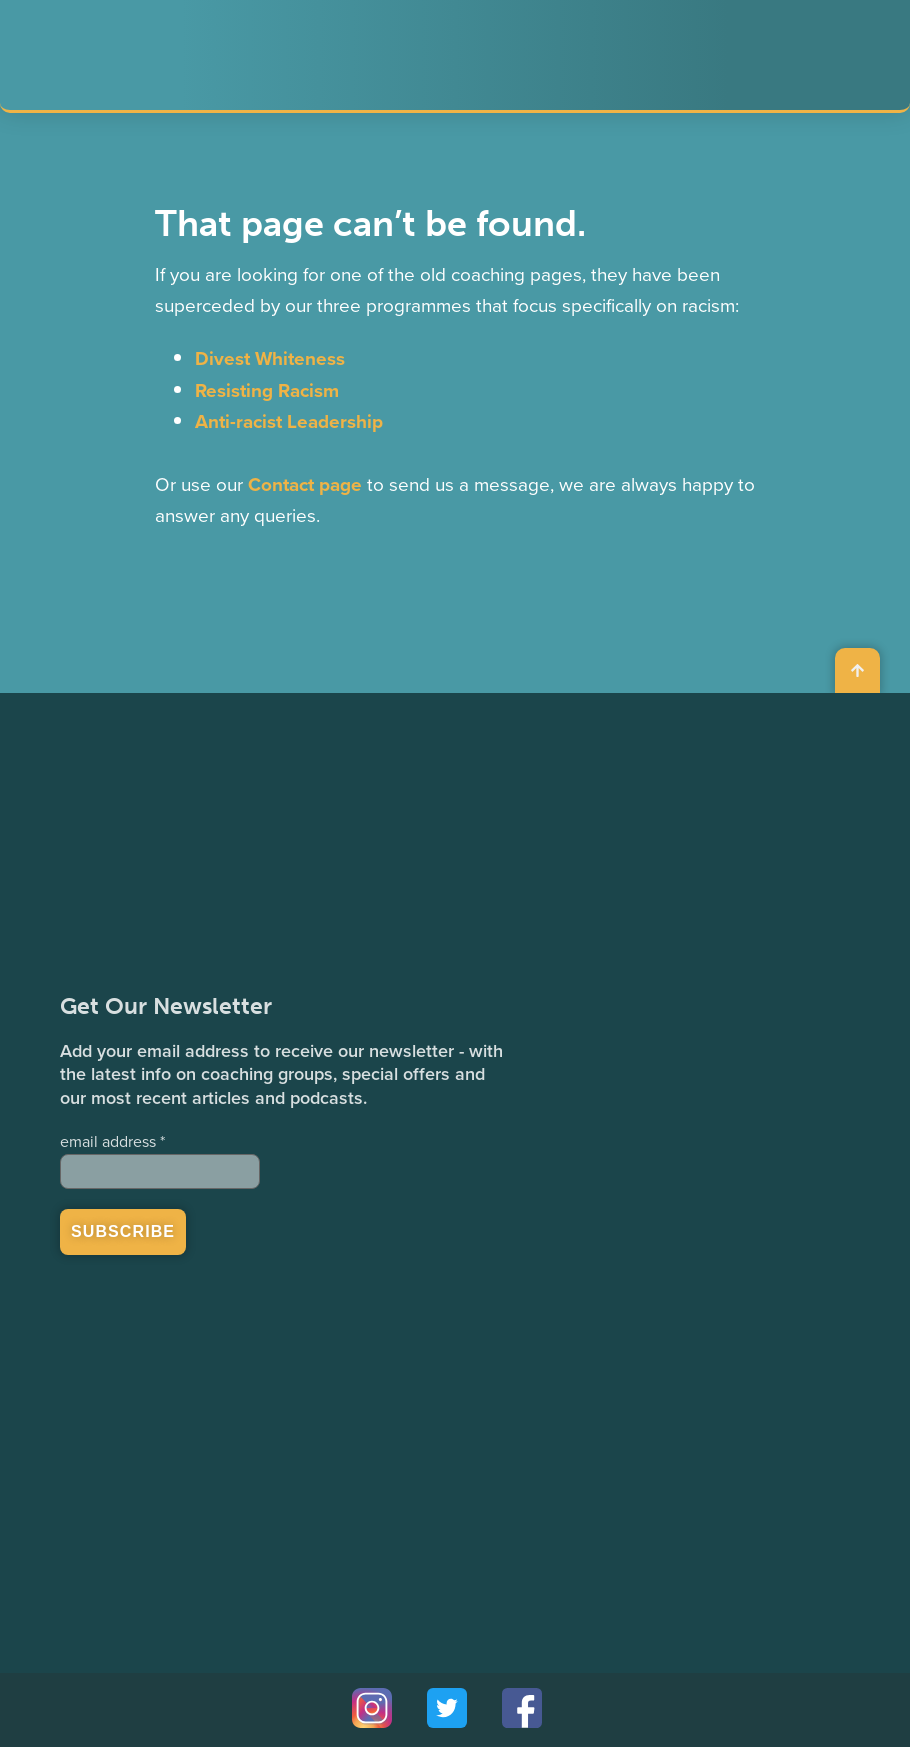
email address (112, 1141)
